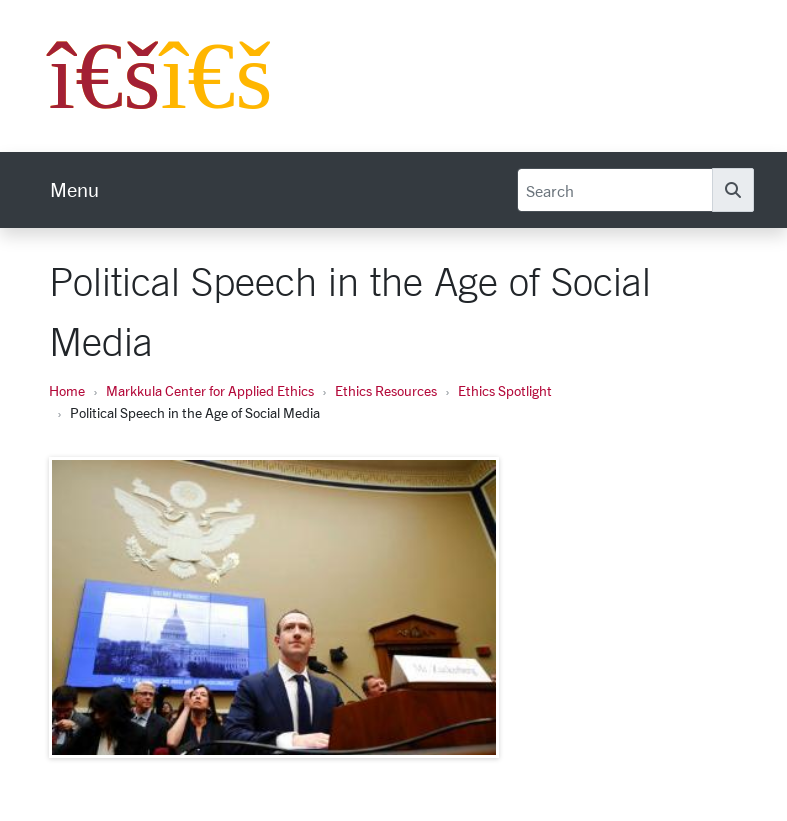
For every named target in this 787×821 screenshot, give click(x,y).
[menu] (74, 190)
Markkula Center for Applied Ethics (210, 390)
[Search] (615, 190)
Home (67, 390)
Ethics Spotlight (505, 390)
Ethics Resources (386, 390)
